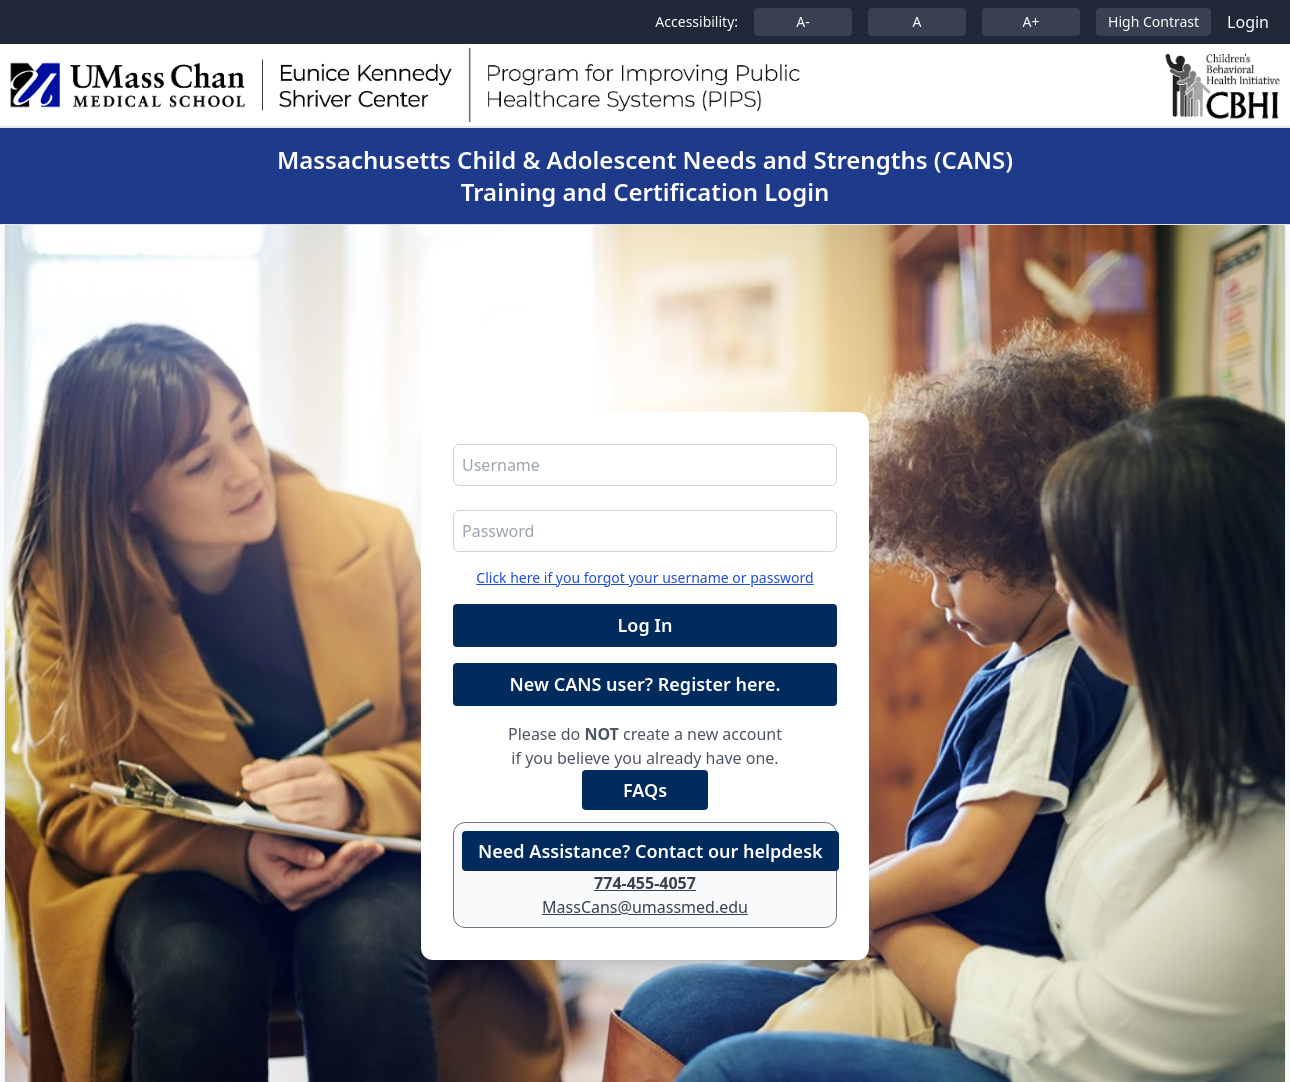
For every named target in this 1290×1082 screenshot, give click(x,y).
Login (1248, 22)
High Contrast (1153, 21)
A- (802, 21)
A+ (1031, 21)
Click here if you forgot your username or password (644, 577)
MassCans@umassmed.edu (645, 907)
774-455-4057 (645, 883)
